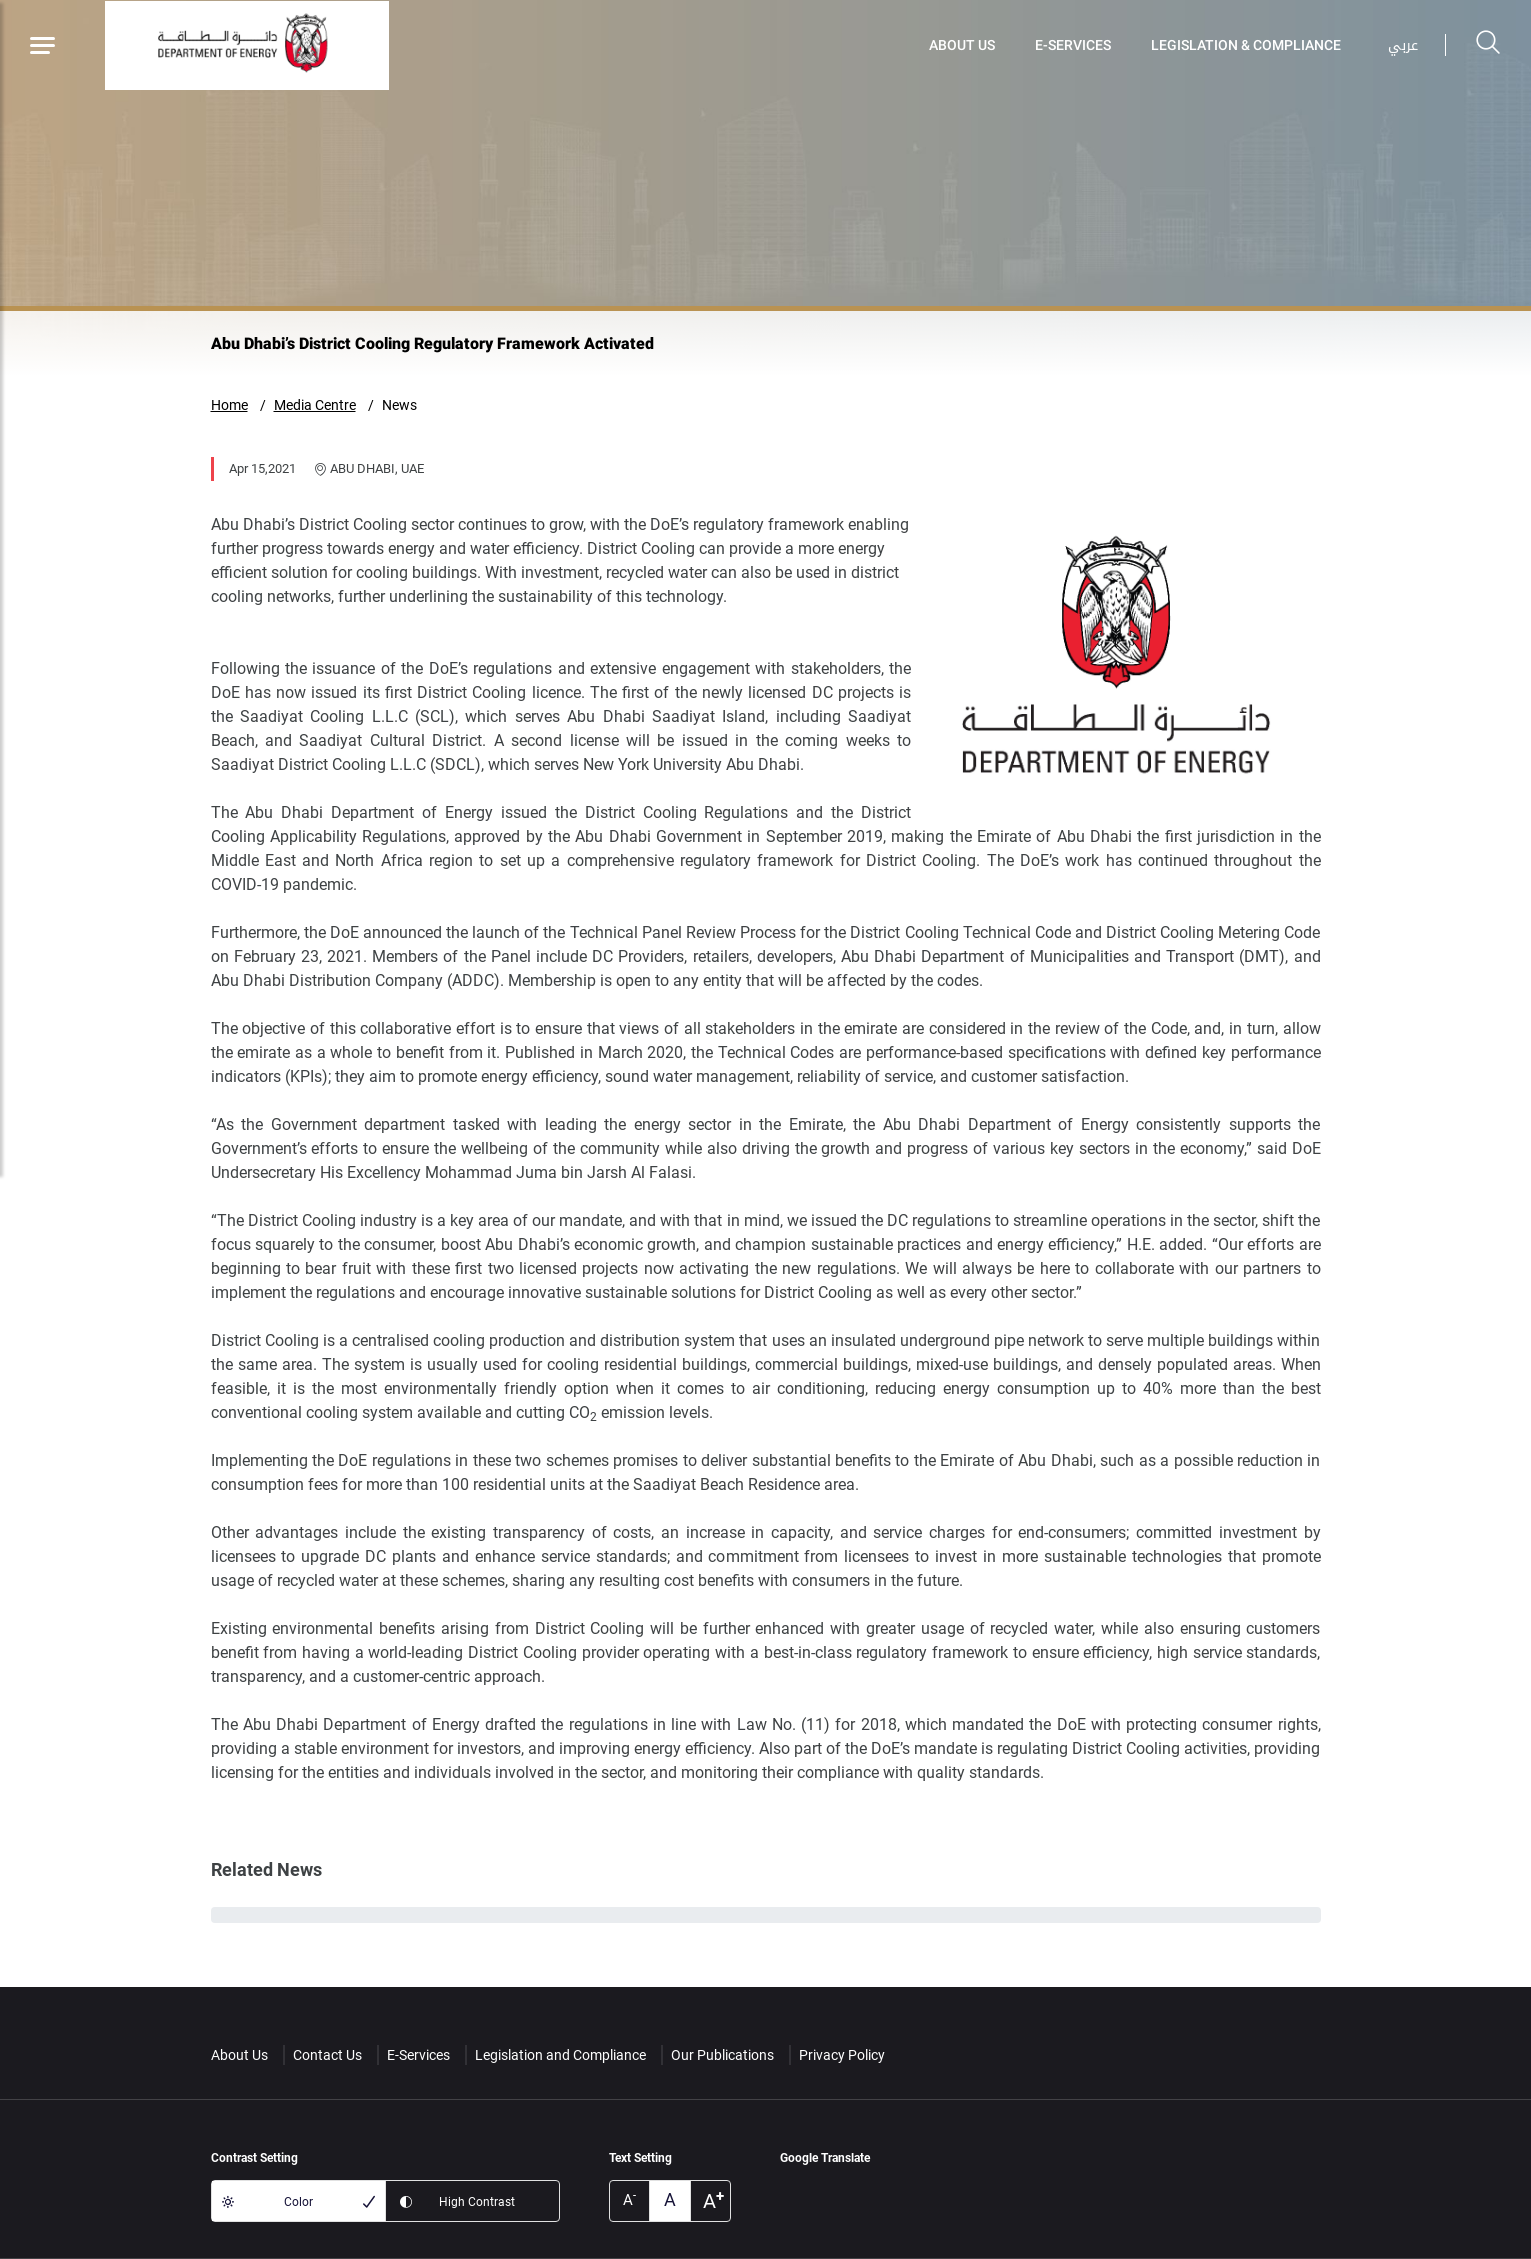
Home (229, 405)
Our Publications (722, 2055)
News (399, 405)
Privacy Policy (842, 2055)
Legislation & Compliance (1246, 45)
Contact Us (327, 2055)
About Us (962, 45)
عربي (1403, 45)
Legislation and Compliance (560, 2055)
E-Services (1073, 45)
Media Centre (315, 405)
